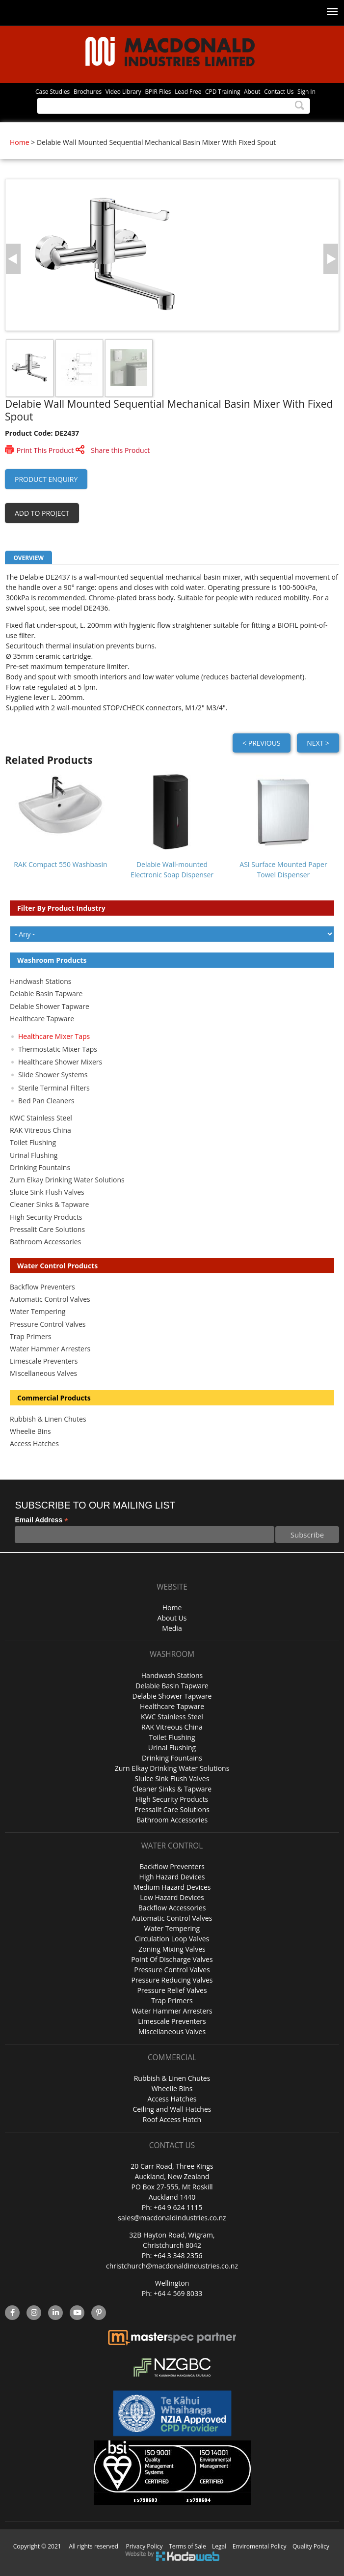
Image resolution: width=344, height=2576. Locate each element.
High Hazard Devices (172, 1876)
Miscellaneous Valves (43, 1373)
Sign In (306, 91)
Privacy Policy (144, 2546)
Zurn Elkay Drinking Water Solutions (67, 1179)
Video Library (123, 91)
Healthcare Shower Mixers (60, 1061)
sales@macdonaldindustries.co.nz (172, 2217)
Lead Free (188, 91)
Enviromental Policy (260, 2546)
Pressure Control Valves (47, 1324)
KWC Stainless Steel (41, 1117)
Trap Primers (30, 1336)
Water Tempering (37, 1311)
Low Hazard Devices (172, 1897)
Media (172, 1628)
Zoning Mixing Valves (171, 1949)
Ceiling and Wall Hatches (171, 2109)
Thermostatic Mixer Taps (57, 1049)
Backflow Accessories (172, 1907)
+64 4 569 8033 (178, 2293)
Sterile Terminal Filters (54, 1087)
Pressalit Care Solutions (47, 1229)
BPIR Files (158, 91)
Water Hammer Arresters (50, 1348)
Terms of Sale (187, 2546)
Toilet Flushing (33, 1142)
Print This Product (45, 450)
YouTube (77, 2313)
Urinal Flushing (33, 1155)
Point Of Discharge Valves (171, 1959)
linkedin (56, 2313)
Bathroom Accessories (45, 1241)
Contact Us (278, 91)
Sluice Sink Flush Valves (47, 1192)
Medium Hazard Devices (172, 1887)
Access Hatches (34, 1443)
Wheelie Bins (30, 1431)
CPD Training (222, 91)
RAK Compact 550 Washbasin (60, 864)
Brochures (88, 91)
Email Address (41, 1520)
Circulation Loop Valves (172, 1938)
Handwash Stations (40, 981)
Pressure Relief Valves (172, 1990)
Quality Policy (310, 2546)
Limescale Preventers (44, 1361)
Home (19, 142)
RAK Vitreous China (40, 1130)
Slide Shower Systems (52, 1074)
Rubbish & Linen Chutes (48, 1419)
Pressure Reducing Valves (171, 1980)
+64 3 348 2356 (178, 2255)
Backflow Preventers (42, 1286)
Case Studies (52, 91)
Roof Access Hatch (172, 2119)
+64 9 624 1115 (178, 2207)
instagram (34, 2313)
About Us (172, 1618)
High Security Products (46, 1217)
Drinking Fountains (40, 1167)
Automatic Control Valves (50, 1299)
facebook (12, 2313)
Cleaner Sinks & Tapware (49, 1204)
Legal (219, 2546)
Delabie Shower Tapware (49, 1006)
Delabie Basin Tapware (46, 993)
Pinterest (99, 2313)
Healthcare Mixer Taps (54, 1036)
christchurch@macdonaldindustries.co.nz (172, 2265)
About (252, 91)
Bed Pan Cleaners (46, 1100)
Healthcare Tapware (42, 1018)
